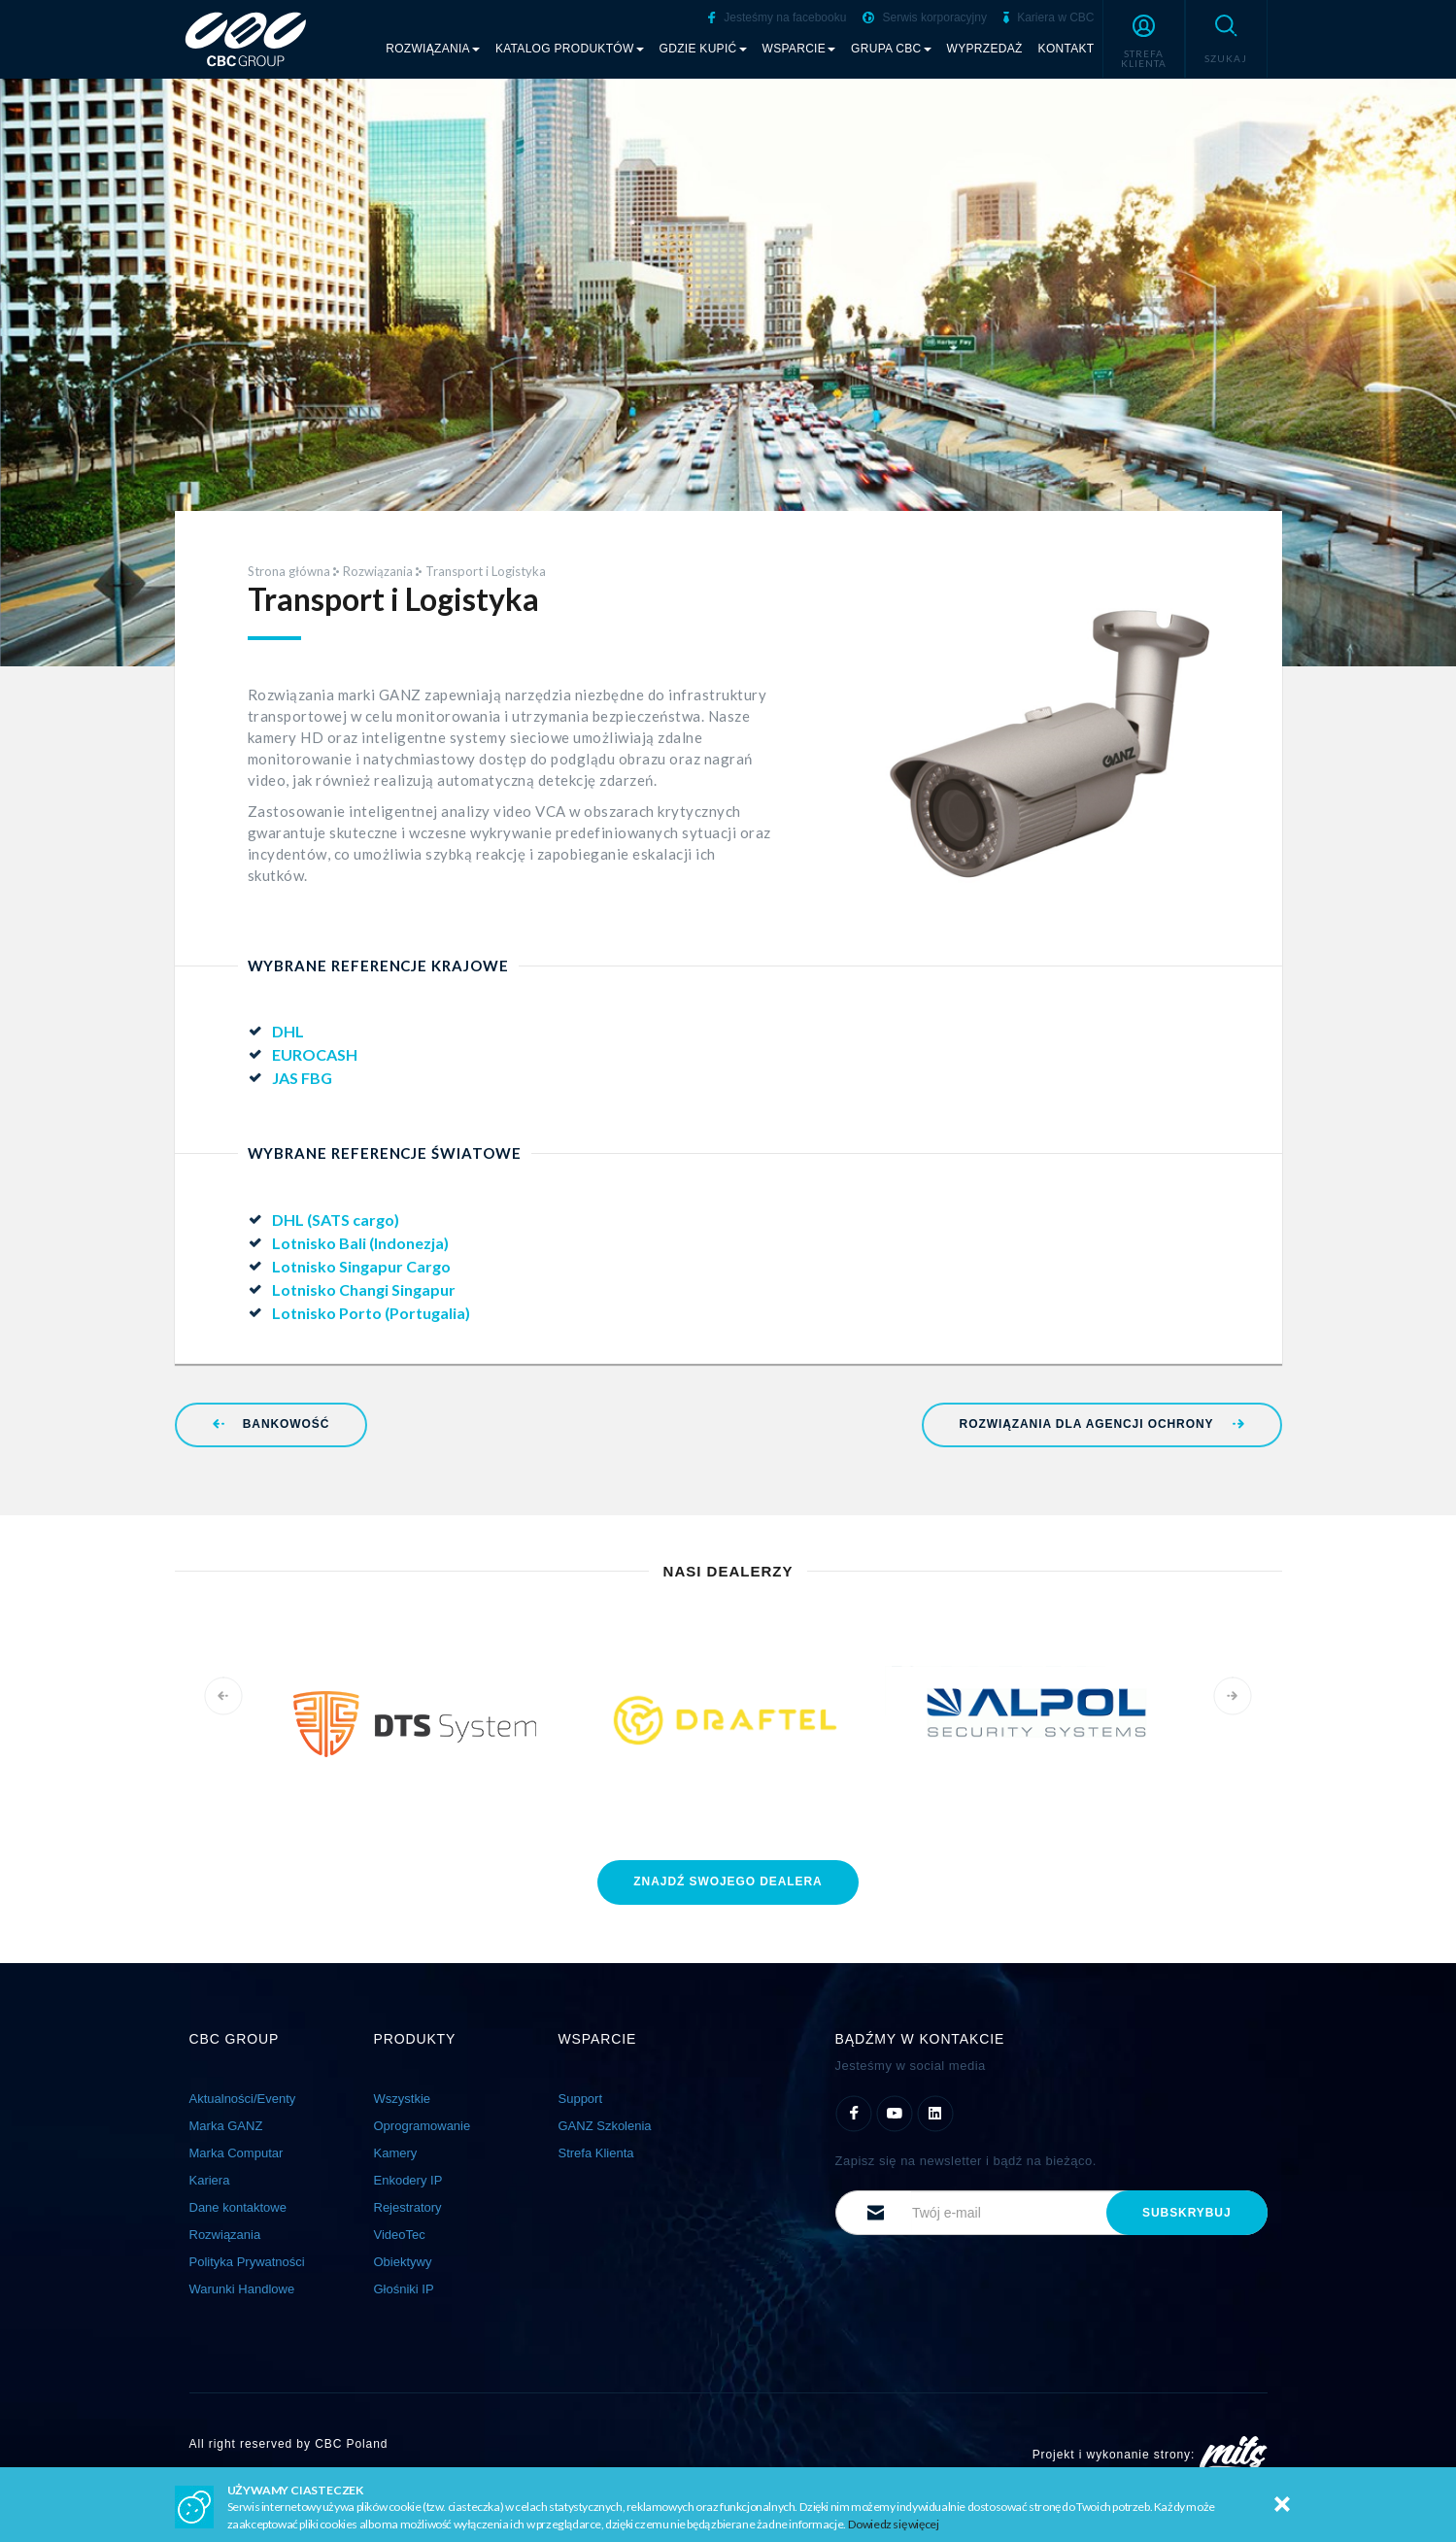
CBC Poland (351, 2444)
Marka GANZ (226, 2125)
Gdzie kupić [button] (703, 48)
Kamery (396, 2153)
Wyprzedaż (985, 48)
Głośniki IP (404, 2289)
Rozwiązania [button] (433, 48)
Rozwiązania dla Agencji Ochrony (1102, 1424)
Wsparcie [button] (799, 48)
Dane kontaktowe (238, 2207)
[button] (1143, 39)
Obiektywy (403, 2261)
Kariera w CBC (1049, 17)
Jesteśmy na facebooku (777, 17)
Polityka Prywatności (247, 2261)
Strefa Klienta (596, 2153)
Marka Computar (236, 2153)
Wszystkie (402, 2098)
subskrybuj (1186, 2213)
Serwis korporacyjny (925, 17)
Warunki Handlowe (242, 2289)
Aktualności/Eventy (242, 2098)
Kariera (209, 2180)
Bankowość (271, 1424)
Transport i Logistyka (485, 571)
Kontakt (1066, 48)
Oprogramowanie (422, 2125)
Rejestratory (408, 2207)
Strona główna (289, 571)
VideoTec (399, 2234)
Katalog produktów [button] (569, 48)
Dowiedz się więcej (893, 2524)
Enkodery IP (408, 2180)
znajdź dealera (727, 1881)
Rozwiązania (378, 571)
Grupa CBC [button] (891, 48)
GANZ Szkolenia (605, 2125)
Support (581, 2098)
